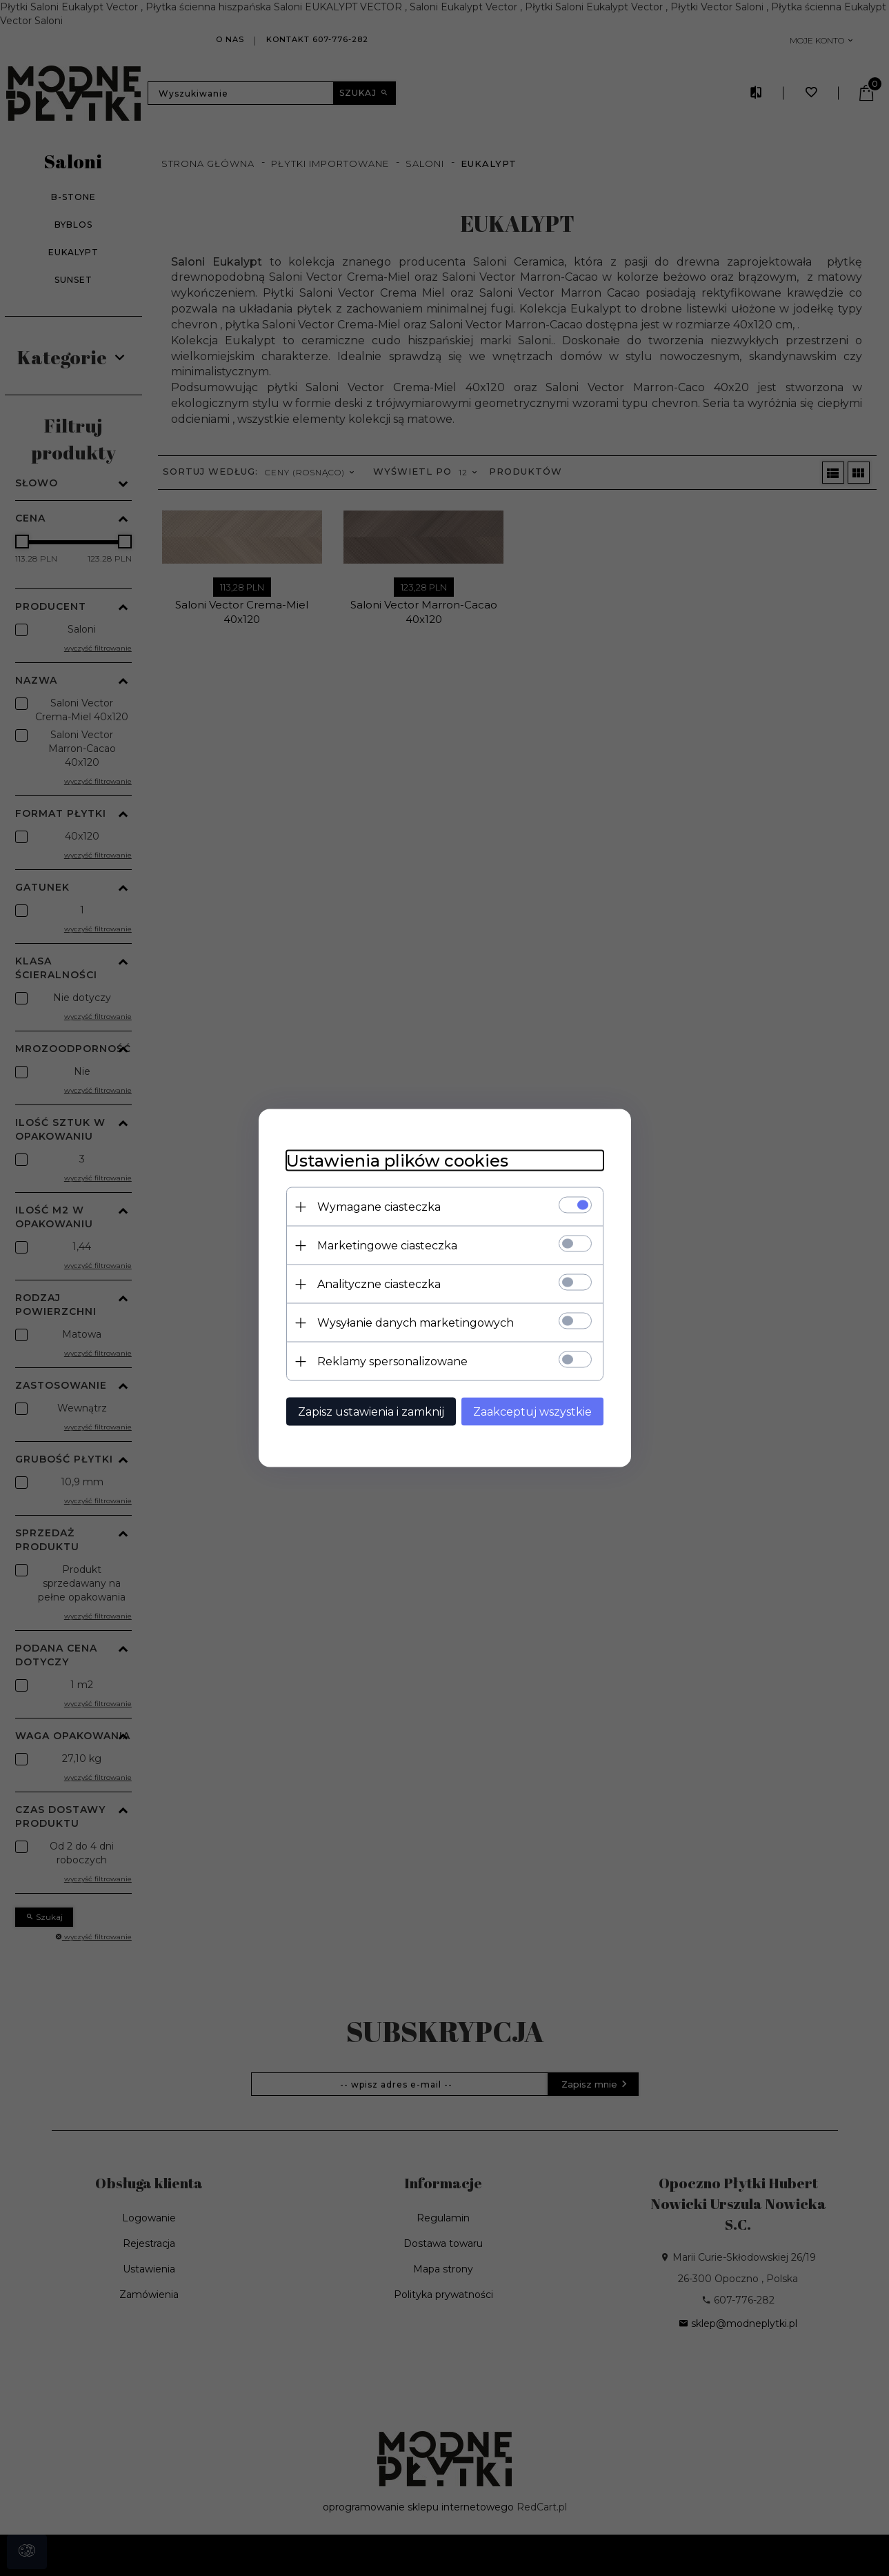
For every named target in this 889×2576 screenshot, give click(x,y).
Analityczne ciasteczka (379, 1284)
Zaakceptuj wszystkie (532, 1411)
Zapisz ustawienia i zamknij (371, 1411)
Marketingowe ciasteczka (387, 1245)
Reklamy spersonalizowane (392, 1361)
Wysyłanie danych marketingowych (415, 1322)
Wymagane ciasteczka (379, 1206)
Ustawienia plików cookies (397, 1161)
